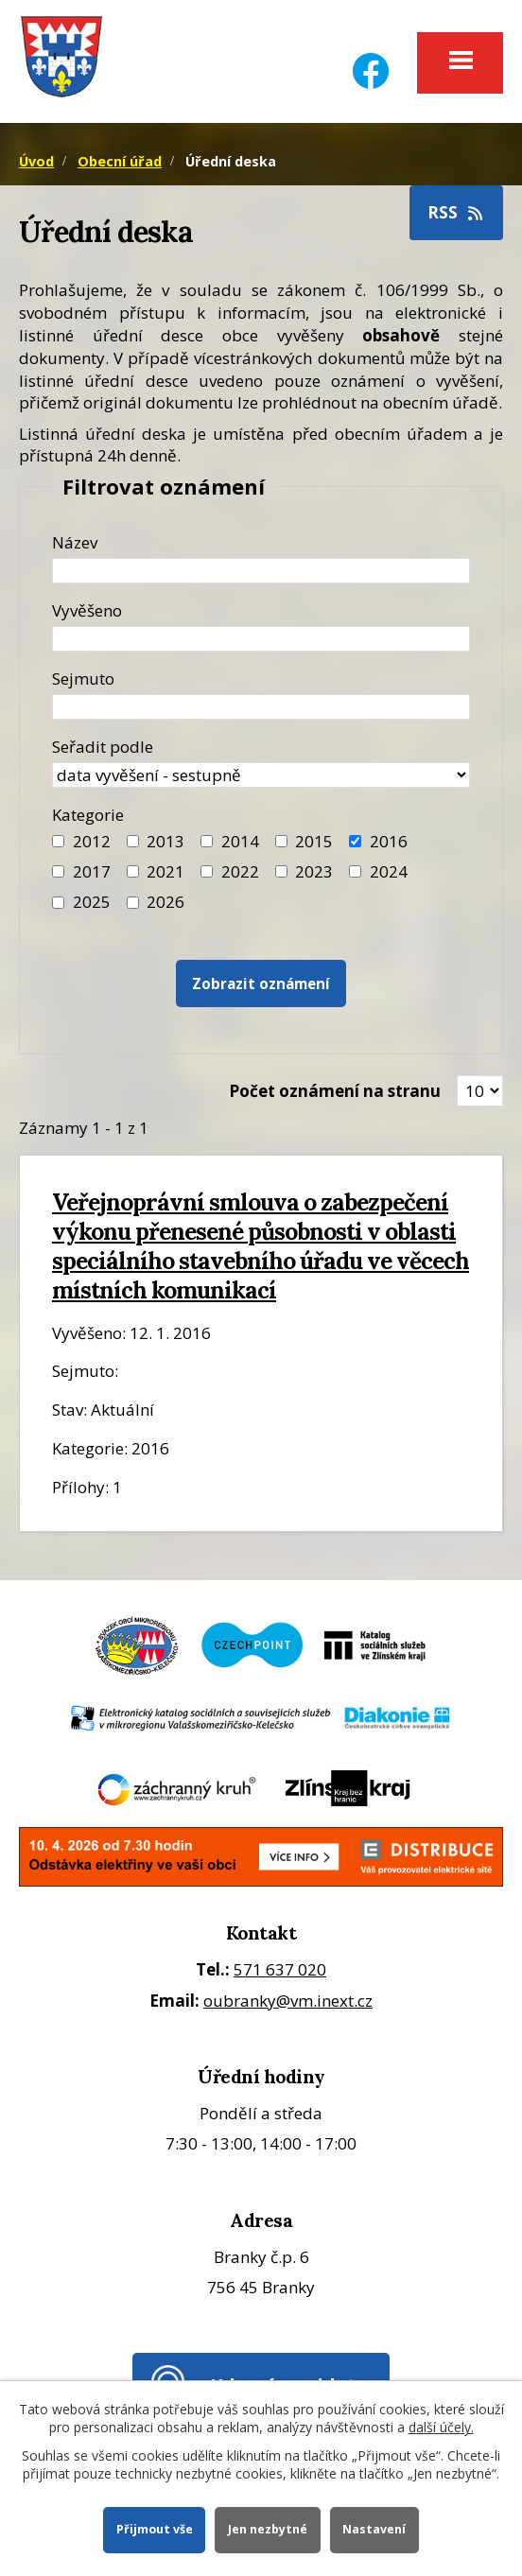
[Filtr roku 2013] (133, 841)
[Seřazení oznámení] (261, 775)
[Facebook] (370, 59)
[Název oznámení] (261, 570)
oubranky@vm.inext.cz (288, 2000)
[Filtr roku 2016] (355, 841)
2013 (165, 841)
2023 (314, 871)
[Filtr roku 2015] (281, 841)
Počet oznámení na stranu (335, 1091)
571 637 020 (280, 1969)
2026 (165, 902)
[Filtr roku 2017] (58, 871)
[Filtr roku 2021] (133, 871)
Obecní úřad (120, 161)
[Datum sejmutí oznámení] (261, 707)
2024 (389, 871)
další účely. (441, 2427)
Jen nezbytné (267, 2529)
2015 (314, 841)
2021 (165, 871)
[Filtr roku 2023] (281, 871)
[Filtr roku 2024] (355, 871)
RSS (456, 212)
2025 (92, 902)
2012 (92, 841)
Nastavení (375, 2529)
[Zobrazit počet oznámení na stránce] (480, 1091)
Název (74, 542)
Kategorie (88, 815)
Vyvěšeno (87, 610)
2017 (92, 871)
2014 (240, 841)
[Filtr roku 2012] (58, 841)
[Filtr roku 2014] (206, 841)
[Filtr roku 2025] (58, 902)
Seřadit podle (102, 746)
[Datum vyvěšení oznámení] (261, 639)
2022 (240, 871)
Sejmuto (83, 678)
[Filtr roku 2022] (206, 871)
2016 (389, 841)
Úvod (36, 161)
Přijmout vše (153, 2529)
